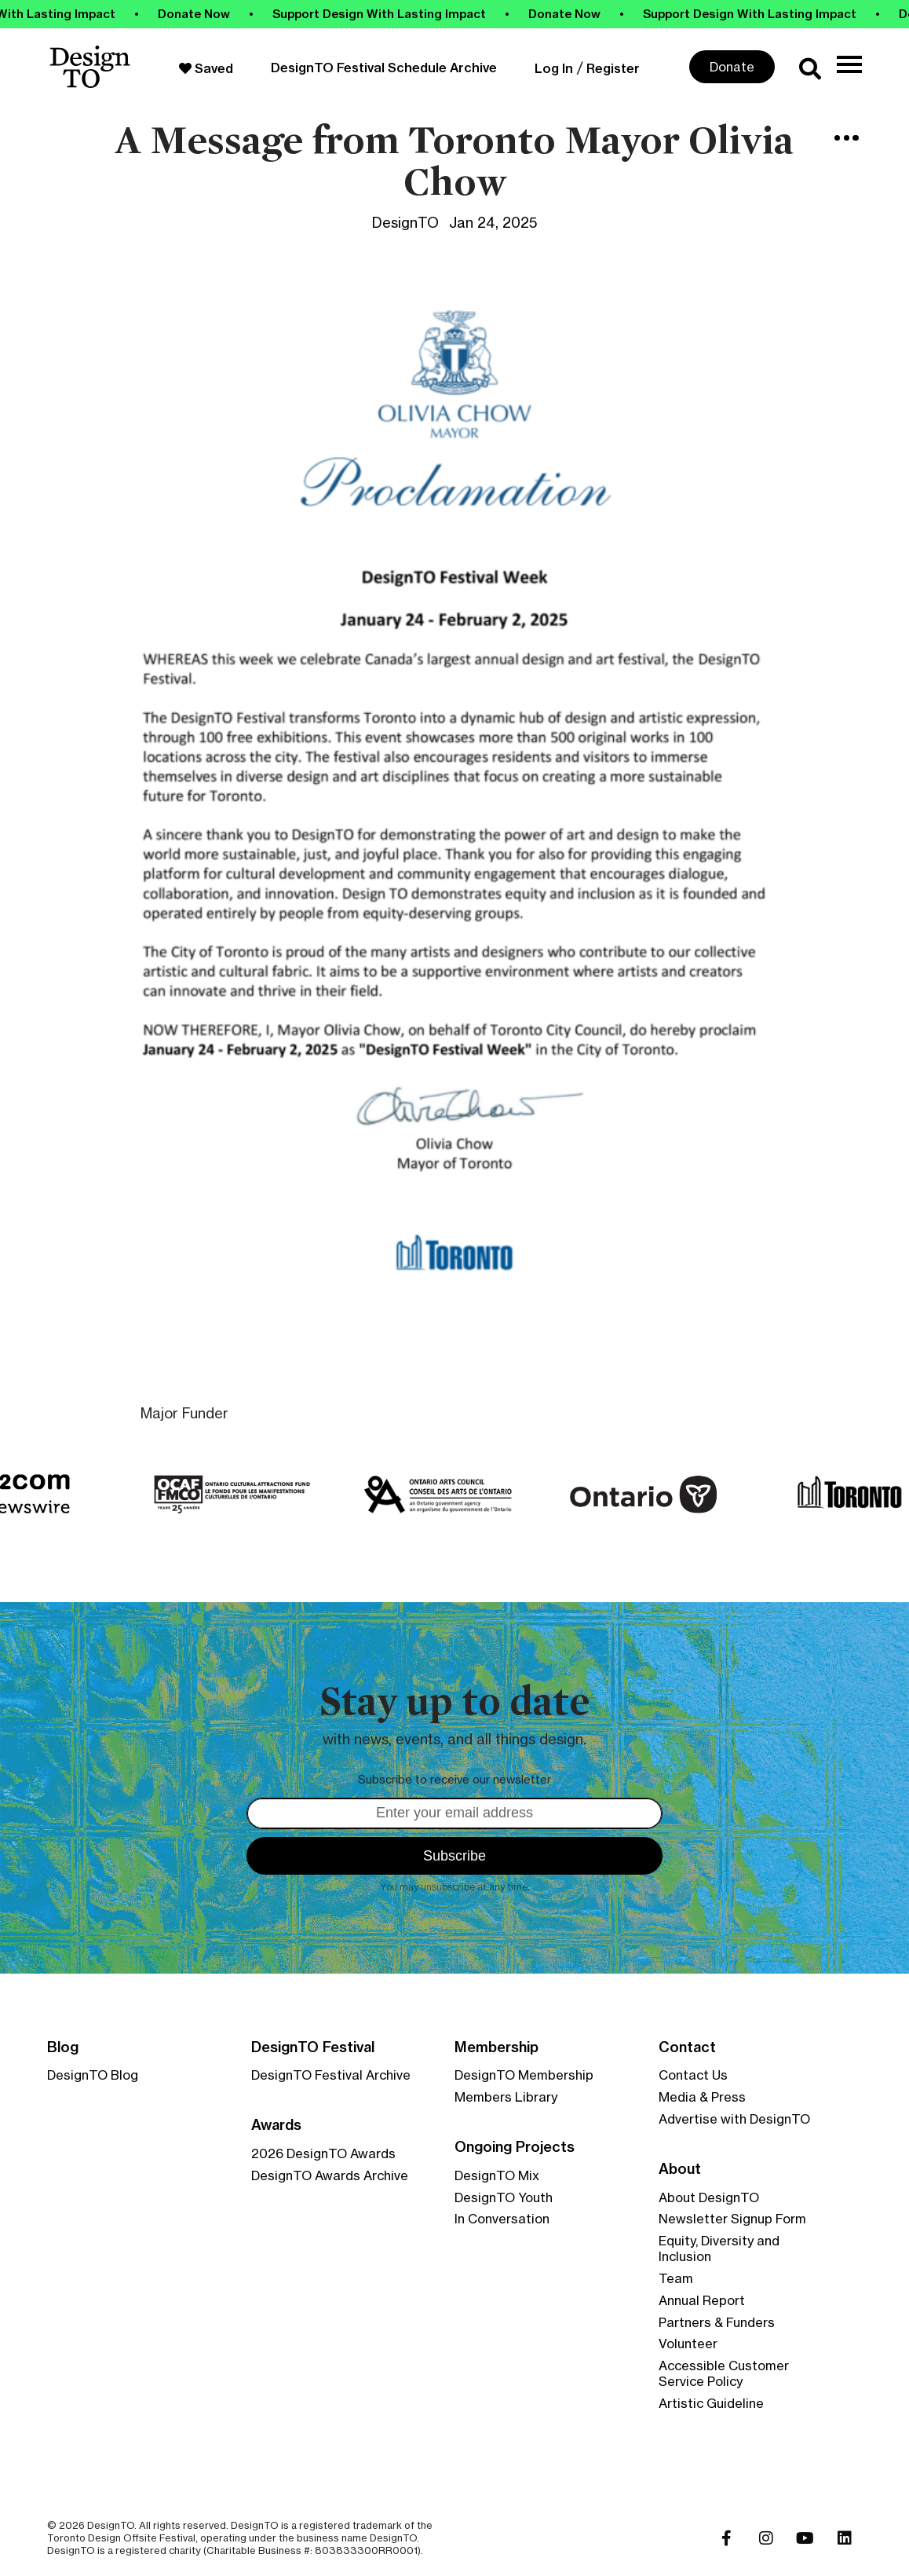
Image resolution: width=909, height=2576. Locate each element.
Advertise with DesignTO (734, 2119)
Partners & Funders (717, 2322)
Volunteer (688, 2343)
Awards (276, 2125)
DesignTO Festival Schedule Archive (384, 67)
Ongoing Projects (514, 2147)
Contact (687, 2047)
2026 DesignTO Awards (323, 2153)
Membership (496, 2047)
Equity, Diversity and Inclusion (719, 2248)
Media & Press (702, 2097)
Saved (206, 68)
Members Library (505, 2097)
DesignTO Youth (503, 2197)
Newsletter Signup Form (732, 2219)
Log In (554, 68)
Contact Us (693, 2075)
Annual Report (702, 2300)
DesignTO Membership (523, 2075)
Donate (732, 67)
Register (613, 68)
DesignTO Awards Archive (329, 2175)
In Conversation (501, 2219)
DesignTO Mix (496, 2175)
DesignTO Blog (92, 2075)
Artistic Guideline (711, 2403)
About (680, 2169)
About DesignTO (709, 2197)
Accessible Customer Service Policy (724, 2373)
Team (676, 2278)
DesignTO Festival (312, 2047)
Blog (62, 2047)
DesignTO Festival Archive (331, 2075)
